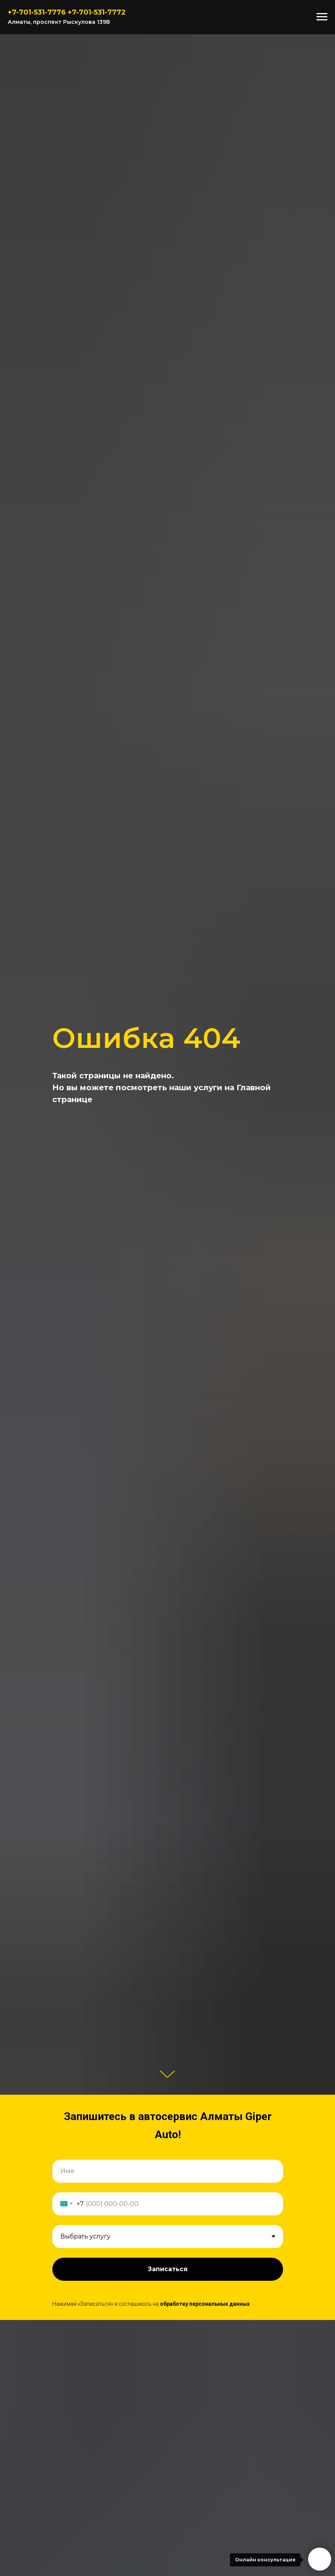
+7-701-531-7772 (97, 12)
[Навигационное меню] (322, 17)
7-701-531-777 (36, 12)
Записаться (168, 2269)
